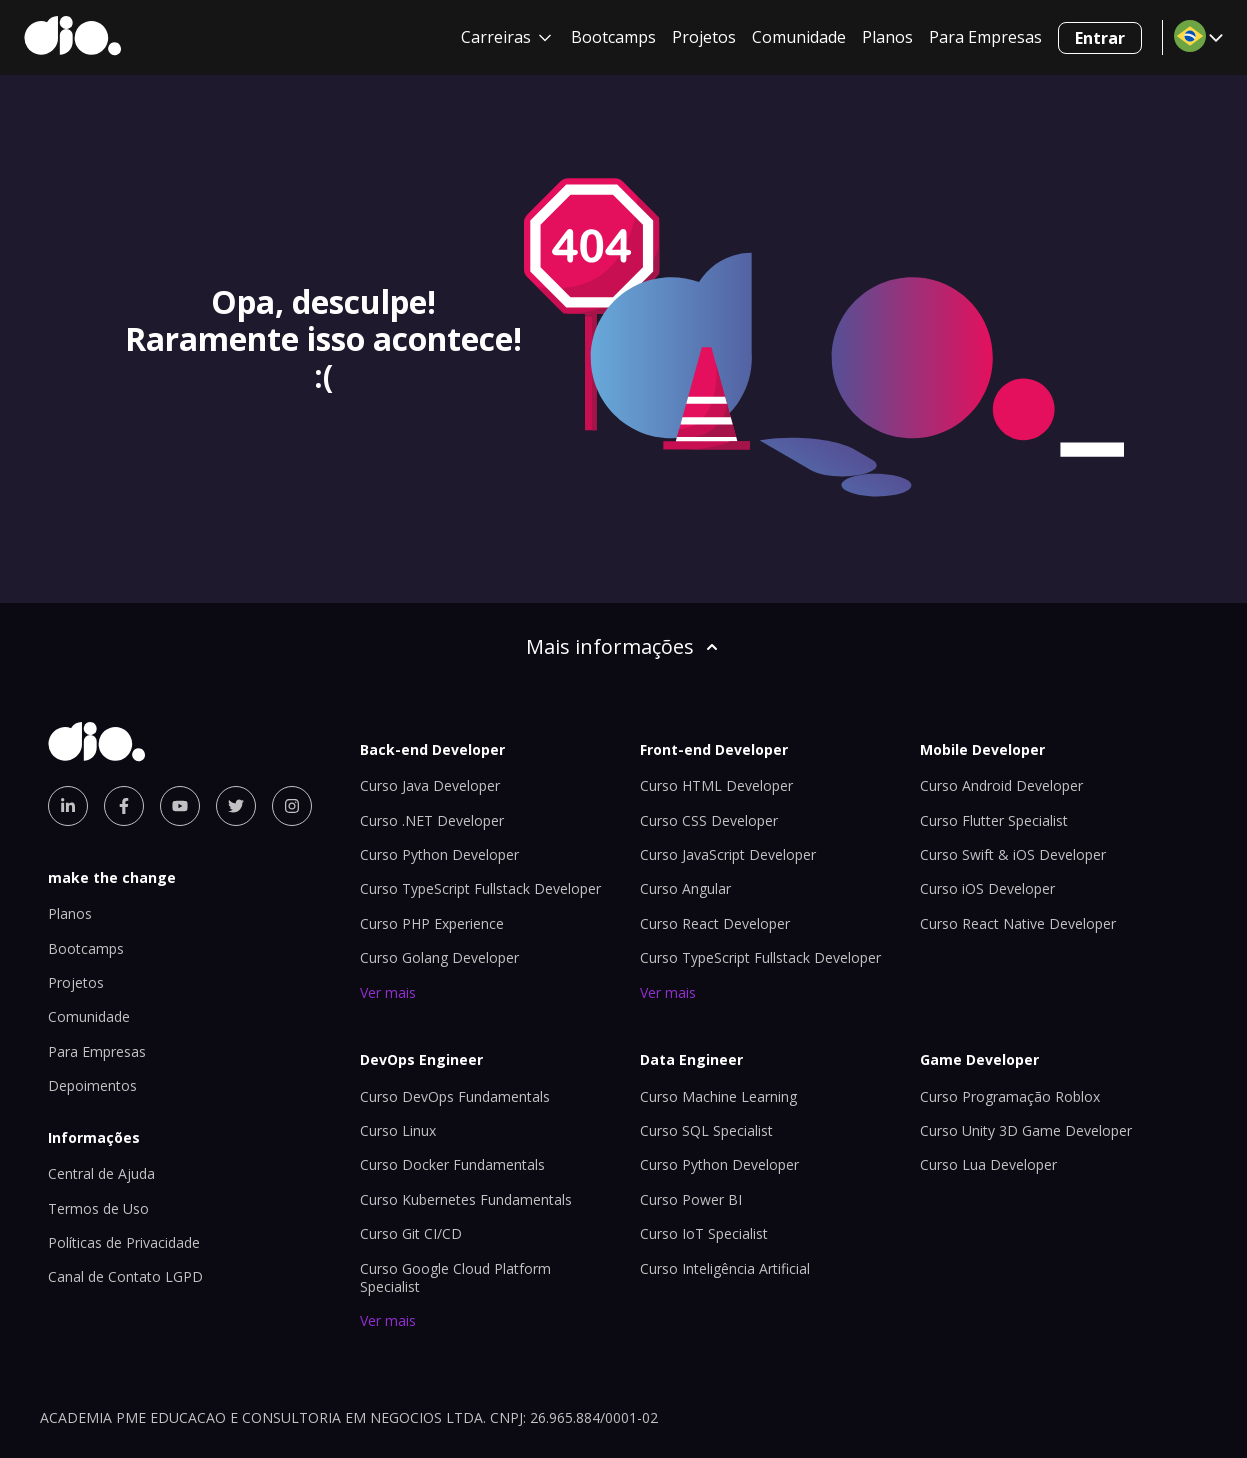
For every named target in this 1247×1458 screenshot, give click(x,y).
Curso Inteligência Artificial (725, 1268)
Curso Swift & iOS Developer (1013, 854)
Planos (887, 37)
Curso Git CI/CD (411, 1233)
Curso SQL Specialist (706, 1130)
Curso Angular (685, 888)
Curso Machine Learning (718, 1096)
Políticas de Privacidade (124, 1242)
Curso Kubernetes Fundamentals (466, 1199)
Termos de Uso (98, 1208)
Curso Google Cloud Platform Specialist (455, 1277)
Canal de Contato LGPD (125, 1276)
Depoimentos (92, 1085)
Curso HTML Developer (716, 785)
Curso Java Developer (430, 785)
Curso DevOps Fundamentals (455, 1096)
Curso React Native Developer (1018, 923)
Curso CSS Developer (709, 820)
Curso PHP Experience (432, 923)
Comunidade (799, 37)
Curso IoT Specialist (704, 1233)
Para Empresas (985, 37)
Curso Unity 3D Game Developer (1026, 1130)
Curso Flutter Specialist (994, 820)
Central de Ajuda (101, 1173)
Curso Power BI (691, 1199)
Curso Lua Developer (988, 1164)
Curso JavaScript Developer (728, 854)
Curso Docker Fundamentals (452, 1164)
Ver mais (388, 992)
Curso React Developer (715, 923)
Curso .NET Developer (432, 820)
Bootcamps (613, 37)
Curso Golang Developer (439, 957)
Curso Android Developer (1001, 785)
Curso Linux (398, 1130)
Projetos (704, 37)
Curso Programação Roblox (1010, 1096)
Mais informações (624, 646)
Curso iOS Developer (987, 888)
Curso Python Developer (439, 854)
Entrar (1100, 38)
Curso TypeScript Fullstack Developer (480, 888)
